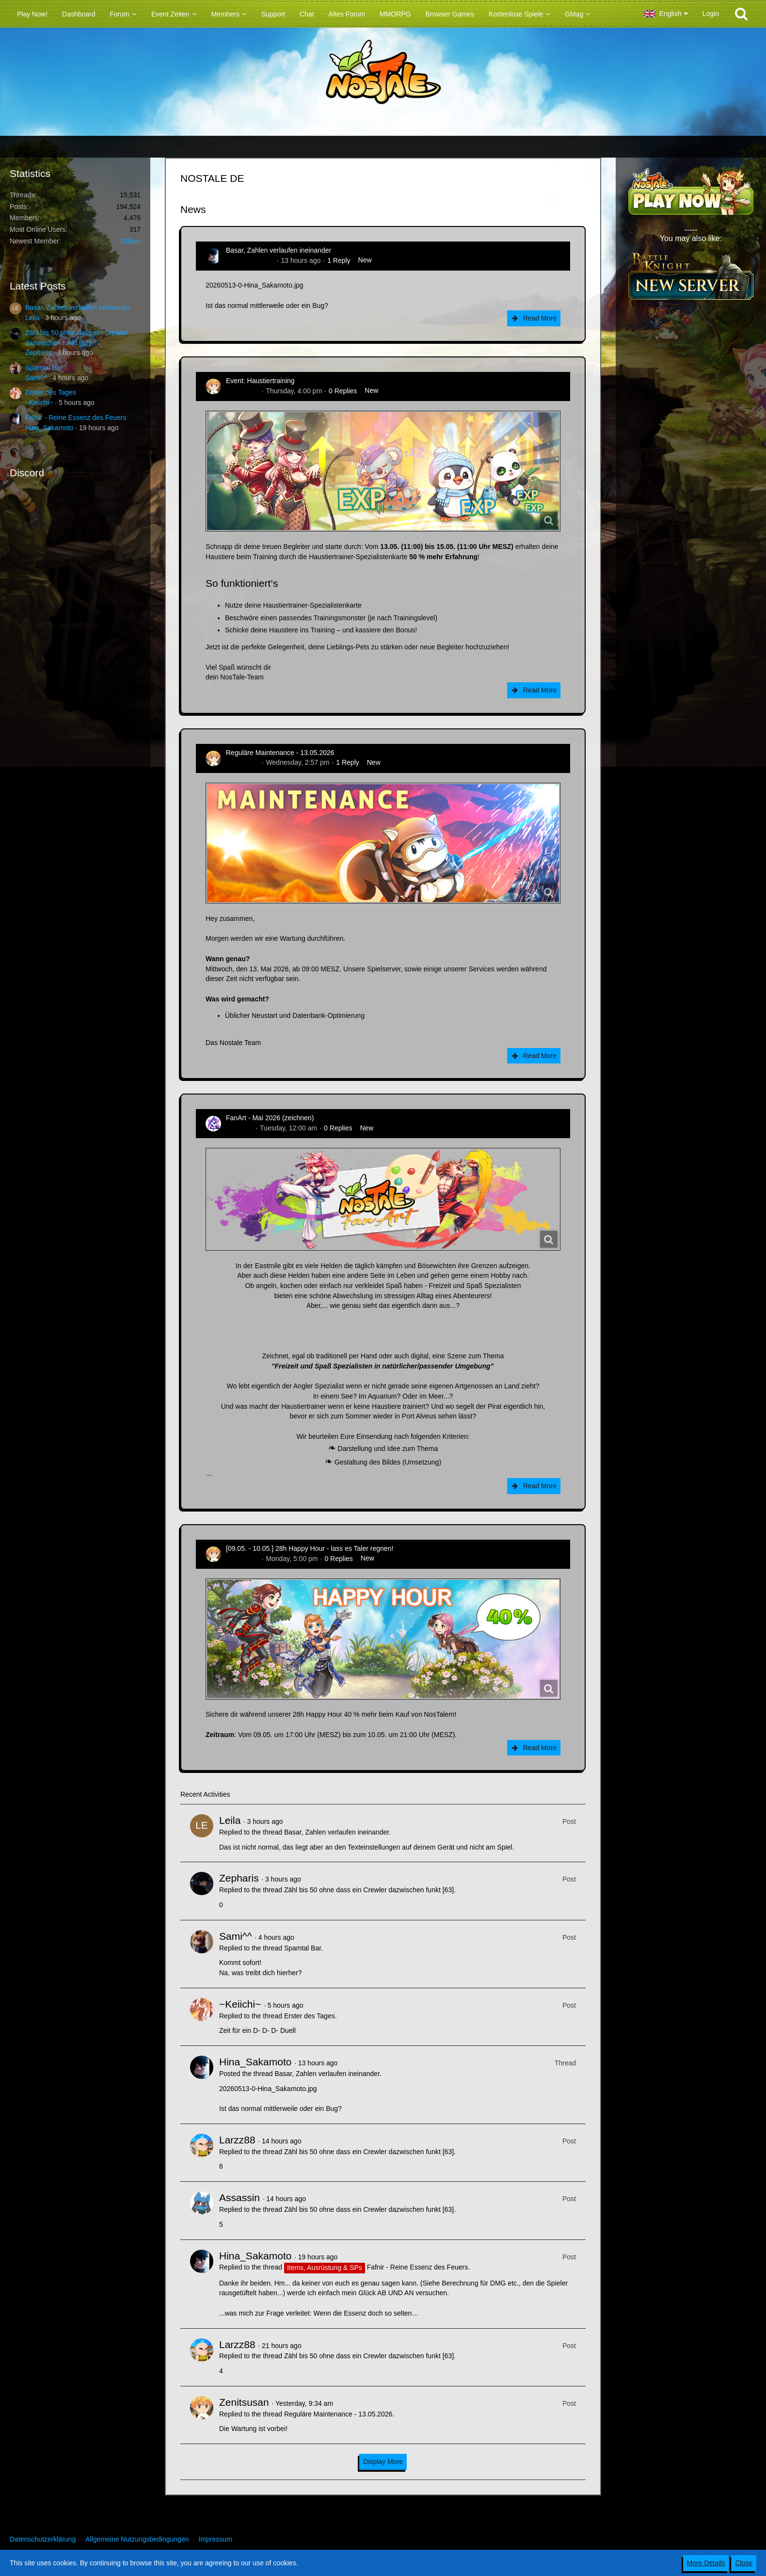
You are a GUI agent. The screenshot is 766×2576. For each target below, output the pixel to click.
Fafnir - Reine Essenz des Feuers (76, 417)
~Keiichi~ (39, 402)
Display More (383, 2461)
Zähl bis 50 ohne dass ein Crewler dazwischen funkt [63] (369, 1890)
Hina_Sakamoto (49, 428)
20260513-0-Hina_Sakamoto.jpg (254, 285)
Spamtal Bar (44, 367)
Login (710, 13)
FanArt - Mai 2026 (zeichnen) (270, 1118)
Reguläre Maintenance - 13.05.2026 (280, 753)
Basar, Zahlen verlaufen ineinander (77, 307)
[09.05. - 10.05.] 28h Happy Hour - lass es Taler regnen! (309, 1548)
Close (743, 2563)
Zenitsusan (242, 391)
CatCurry (239, 1128)
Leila (32, 318)
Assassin (239, 2197)
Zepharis (38, 352)
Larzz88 (237, 2139)
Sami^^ (36, 378)
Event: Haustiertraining (260, 381)
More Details (706, 2563)
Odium (131, 241)
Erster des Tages (50, 392)
